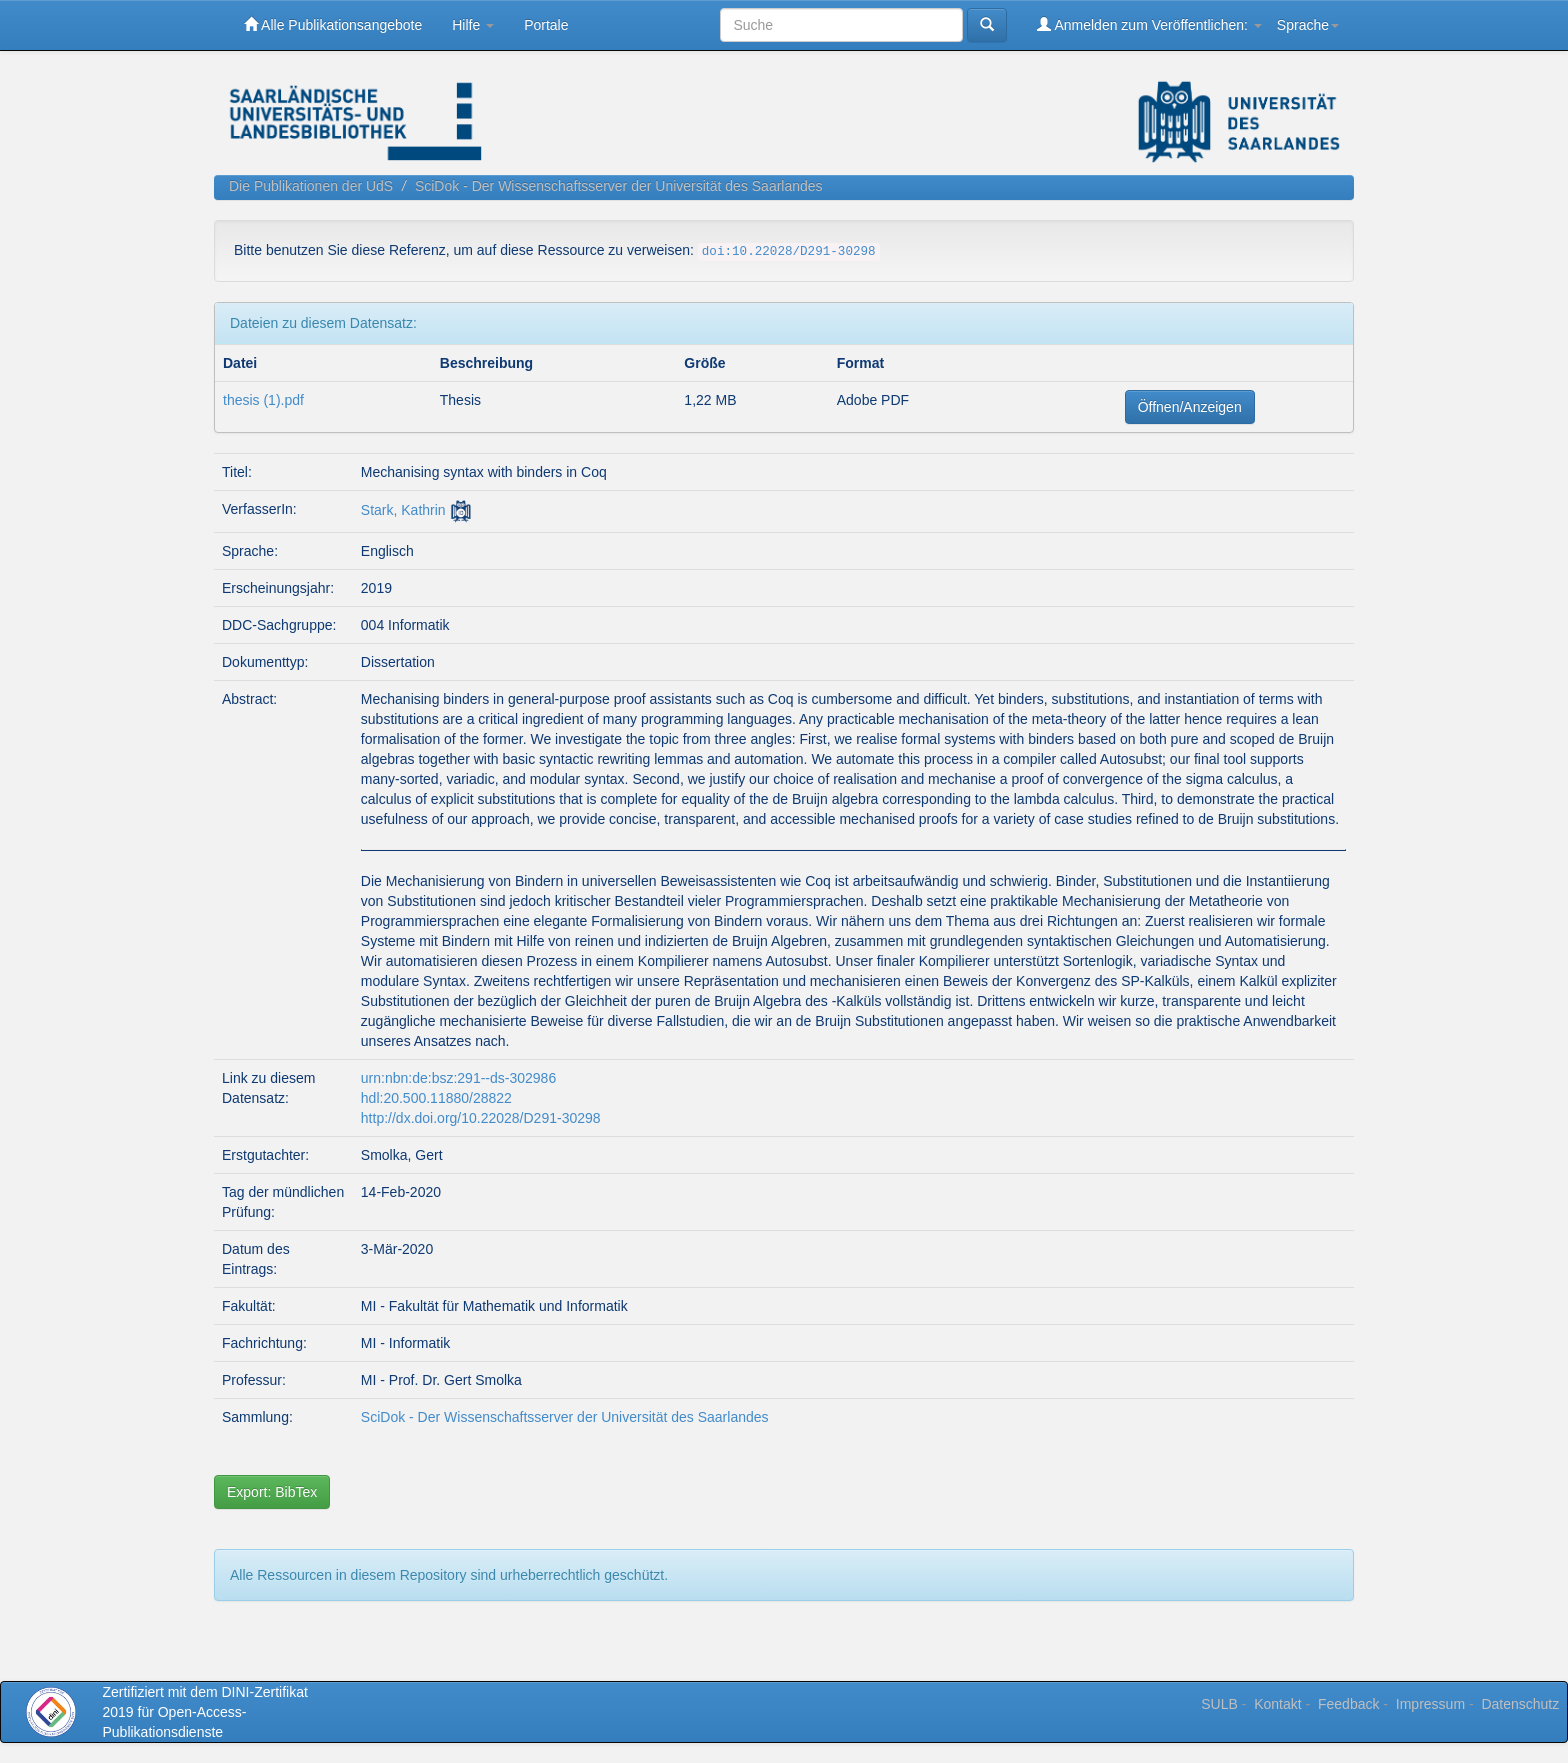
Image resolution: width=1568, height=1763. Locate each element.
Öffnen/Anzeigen (1190, 407)
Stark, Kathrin (403, 510)
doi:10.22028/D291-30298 (789, 252)
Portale (546, 25)
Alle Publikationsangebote (333, 24)
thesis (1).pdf (263, 400)
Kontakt (1277, 1704)
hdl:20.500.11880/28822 (436, 1098)
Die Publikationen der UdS (311, 186)
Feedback (1348, 1704)
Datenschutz (1520, 1704)
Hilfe (473, 25)
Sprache (1308, 25)
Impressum (1430, 1704)
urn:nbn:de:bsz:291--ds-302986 (458, 1078)
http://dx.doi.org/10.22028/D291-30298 (481, 1118)
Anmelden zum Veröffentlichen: (1149, 24)
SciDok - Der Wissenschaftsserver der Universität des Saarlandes (619, 186)
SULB (1219, 1704)
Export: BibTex (272, 1492)
